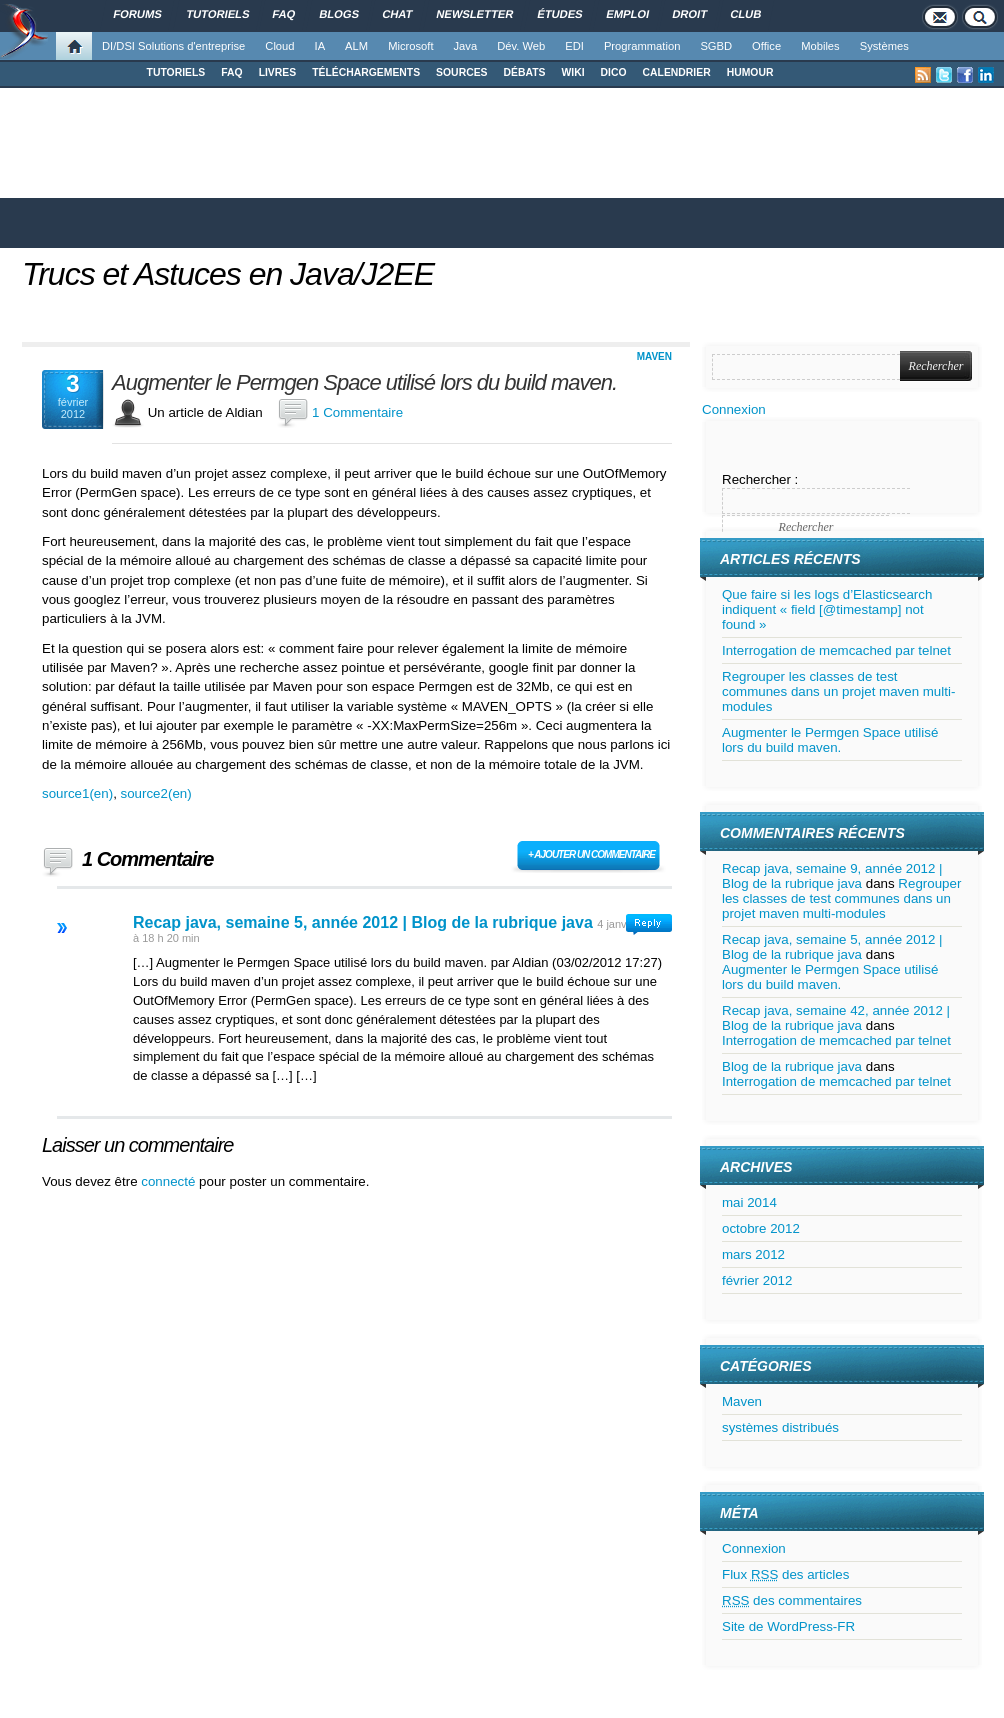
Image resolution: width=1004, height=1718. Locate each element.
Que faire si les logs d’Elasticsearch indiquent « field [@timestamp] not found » (827, 609)
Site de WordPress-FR (788, 1626)
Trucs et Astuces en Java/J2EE (228, 274)
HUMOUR (750, 72)
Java (466, 46)
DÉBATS (525, 72)
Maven (654, 356)
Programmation (642, 46)
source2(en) (156, 793)
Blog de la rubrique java (792, 1066)
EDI (574, 46)
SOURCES (461, 72)
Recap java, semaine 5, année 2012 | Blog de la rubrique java (363, 922)
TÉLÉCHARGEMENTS (366, 72)
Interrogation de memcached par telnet (836, 650)
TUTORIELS (176, 72)
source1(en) (77, 793)
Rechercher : (760, 479)
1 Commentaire (357, 412)
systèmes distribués (780, 1427)
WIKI (572, 72)
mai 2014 (749, 1202)
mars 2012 (753, 1254)
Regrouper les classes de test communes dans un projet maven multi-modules (838, 691)
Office (766, 46)
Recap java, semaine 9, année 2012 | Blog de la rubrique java (832, 876)
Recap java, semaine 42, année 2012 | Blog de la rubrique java (836, 1018)
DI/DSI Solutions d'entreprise (173, 46)
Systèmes (884, 46)
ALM (356, 46)
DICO (614, 72)
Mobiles (820, 46)
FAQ (231, 72)
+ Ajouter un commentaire (591, 854)
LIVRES (278, 72)
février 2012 (757, 1280)
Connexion (734, 409)
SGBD (716, 46)
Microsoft (410, 46)
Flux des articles (785, 1574)
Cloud (279, 46)
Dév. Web (521, 46)
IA (320, 46)
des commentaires (792, 1600)
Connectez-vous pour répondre (649, 924)
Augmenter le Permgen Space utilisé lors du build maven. (364, 383)
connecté (170, 1181)
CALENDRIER (677, 72)
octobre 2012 (761, 1228)
